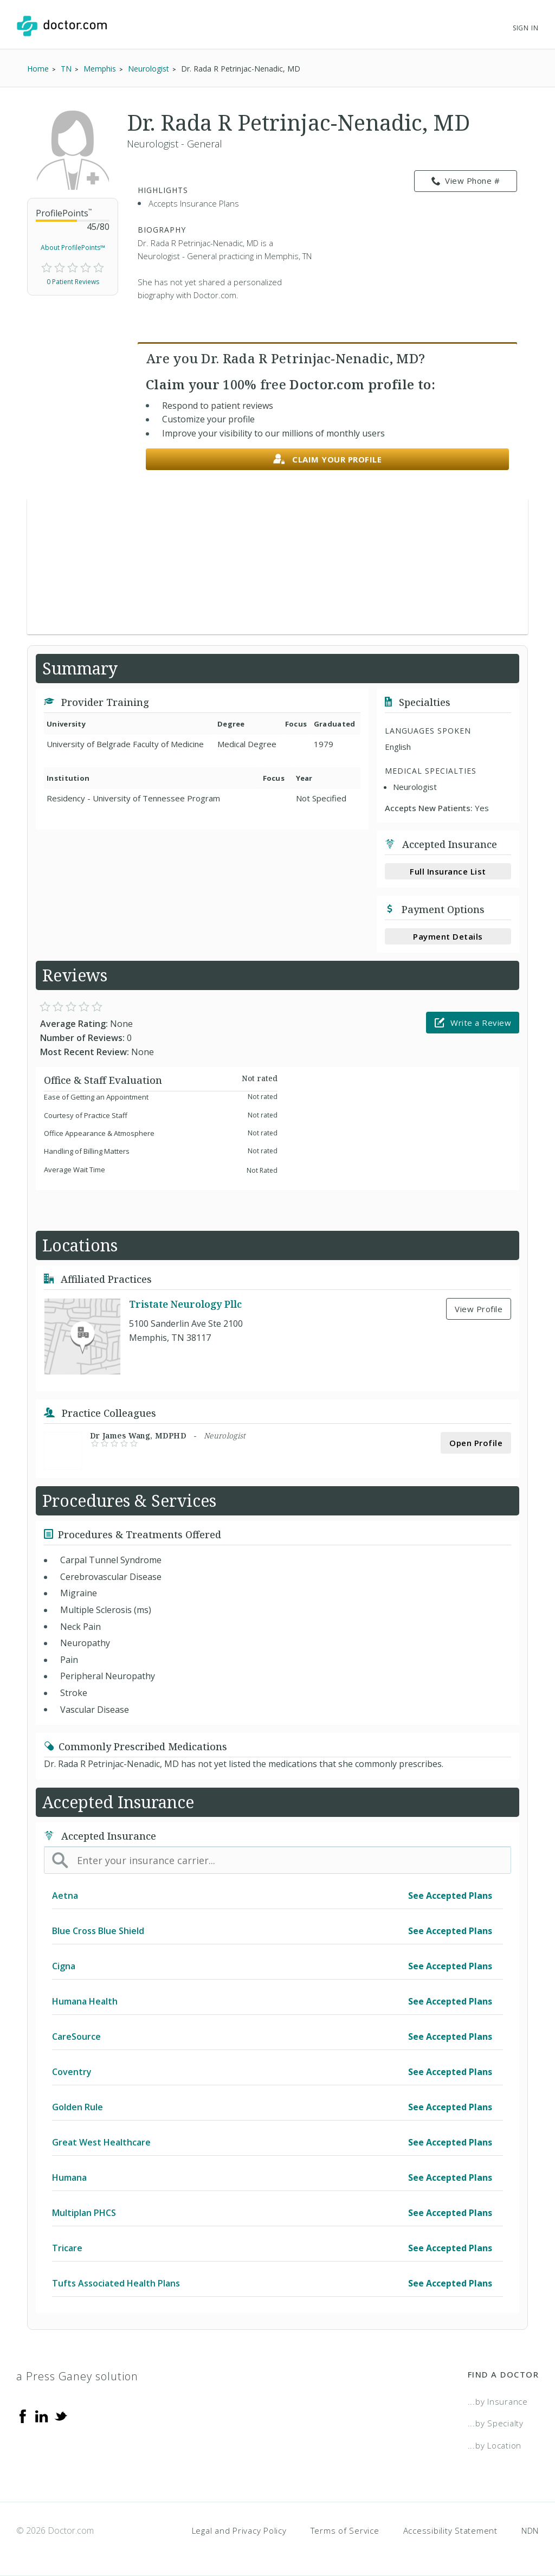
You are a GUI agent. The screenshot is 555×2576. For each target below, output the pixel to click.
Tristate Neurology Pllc (185, 1304)
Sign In (526, 28)
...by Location (495, 2445)
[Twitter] (60, 2415)
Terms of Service (345, 2530)
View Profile (478, 1308)
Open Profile (475, 1442)
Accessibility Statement (450, 2530)
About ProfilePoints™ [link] (73, 247)
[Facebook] (22, 2415)
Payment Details (448, 936)
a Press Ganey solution (77, 2376)
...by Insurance (498, 2401)
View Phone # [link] (465, 181)
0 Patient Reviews (73, 281)
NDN (530, 2530)
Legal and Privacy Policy (239, 2530)
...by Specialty (496, 2423)
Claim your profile (327, 459)
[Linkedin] (41, 2415)
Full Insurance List (448, 871)
